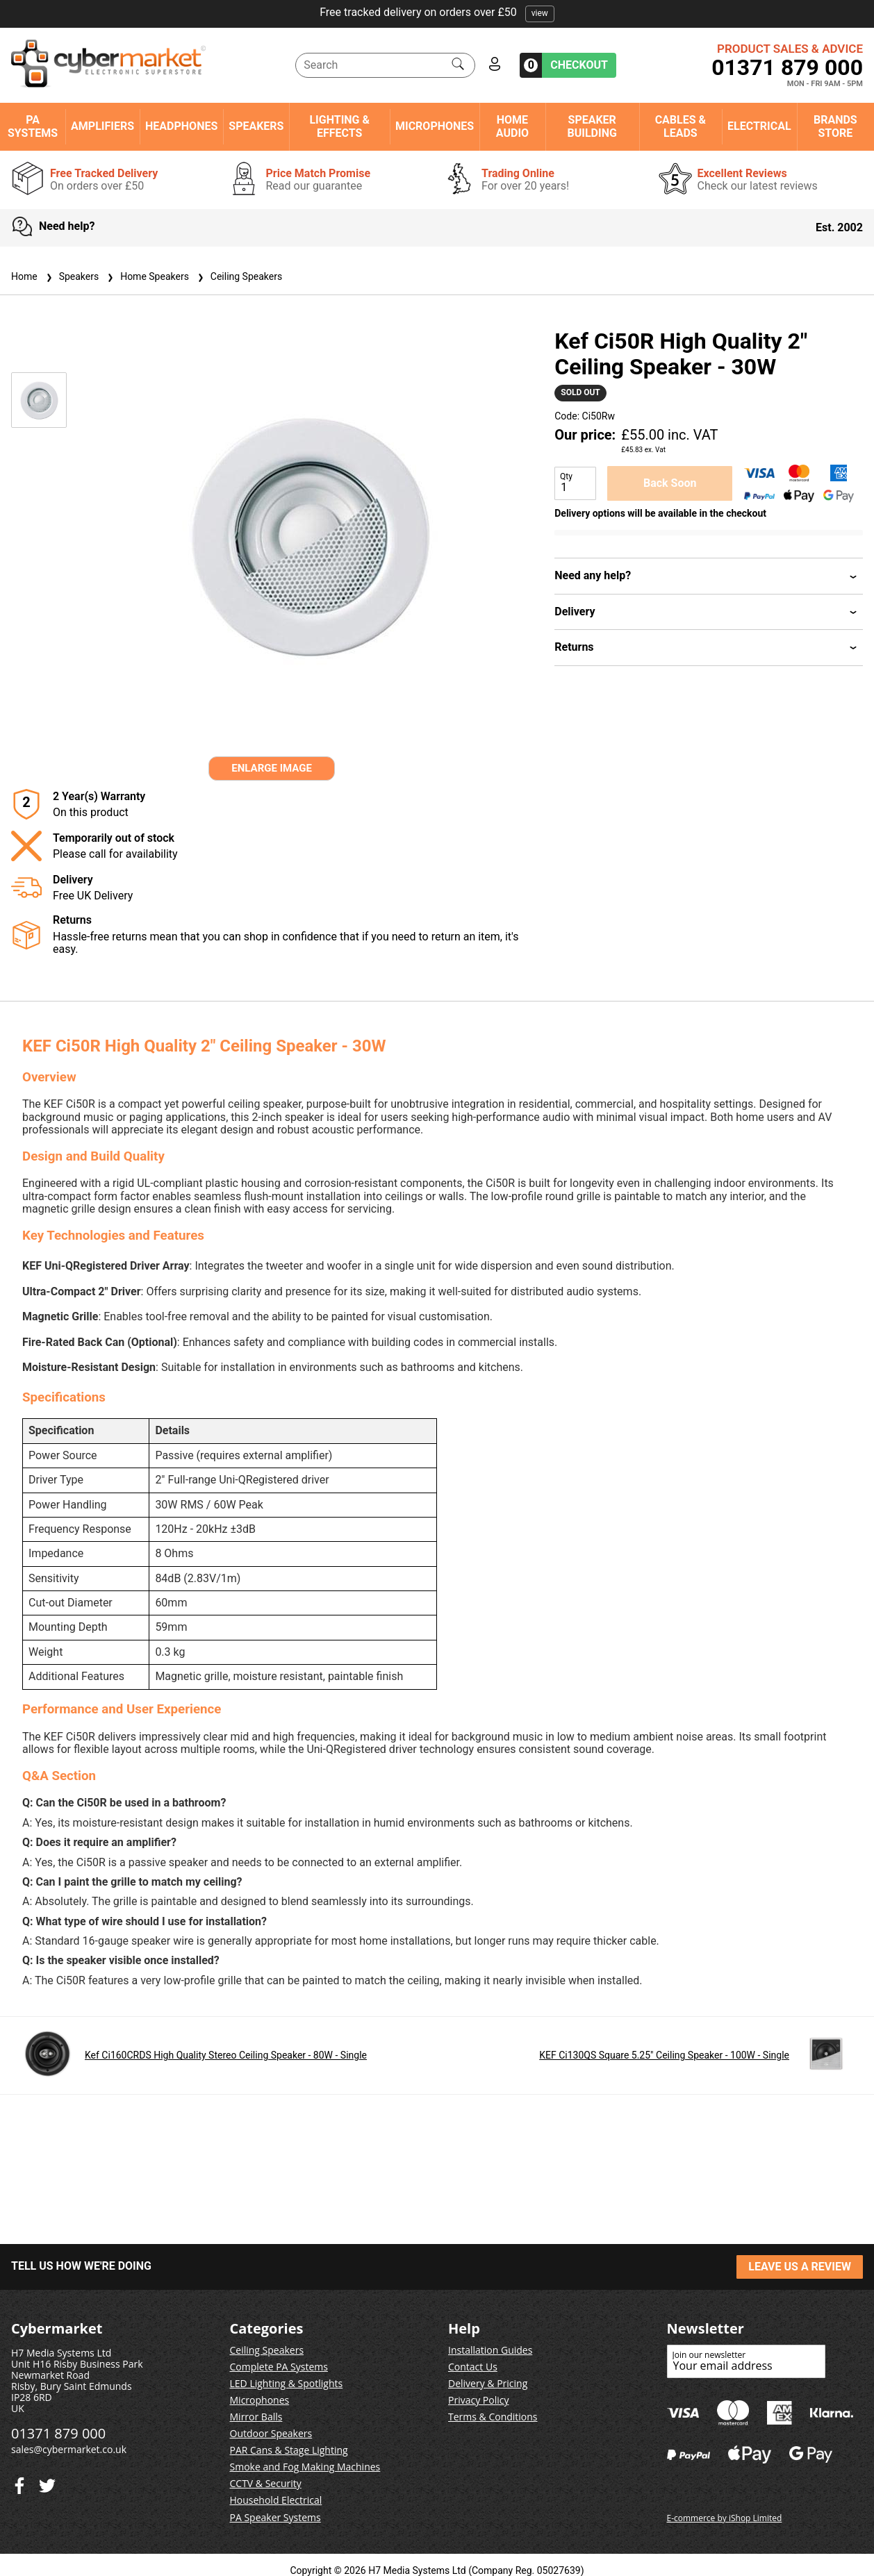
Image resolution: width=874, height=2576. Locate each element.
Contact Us (472, 2366)
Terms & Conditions (493, 2416)
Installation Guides (490, 2350)
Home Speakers (146, 276)
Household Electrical (276, 2500)
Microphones (434, 126)
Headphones (181, 126)
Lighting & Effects (339, 126)
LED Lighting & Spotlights (286, 2383)
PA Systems (33, 126)
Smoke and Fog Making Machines (305, 2466)
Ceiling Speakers (238, 276)
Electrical (759, 126)
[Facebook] (47, 2482)
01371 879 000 (787, 67)
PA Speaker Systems (275, 2517)
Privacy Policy (478, 2400)
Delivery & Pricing (487, 2383)
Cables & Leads (680, 126)
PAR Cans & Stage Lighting (289, 2450)
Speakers (256, 126)
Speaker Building (592, 126)
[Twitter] (19, 2482)
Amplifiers (102, 126)
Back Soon (670, 483)
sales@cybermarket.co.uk (68, 2449)
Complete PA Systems (279, 2366)
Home (24, 276)
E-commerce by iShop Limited (724, 2518)
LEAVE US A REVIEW (799, 2266)
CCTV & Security (266, 2483)
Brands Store (835, 126)
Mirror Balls (256, 2416)
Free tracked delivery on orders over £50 (437, 12)
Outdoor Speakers (271, 2433)
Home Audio (512, 126)
